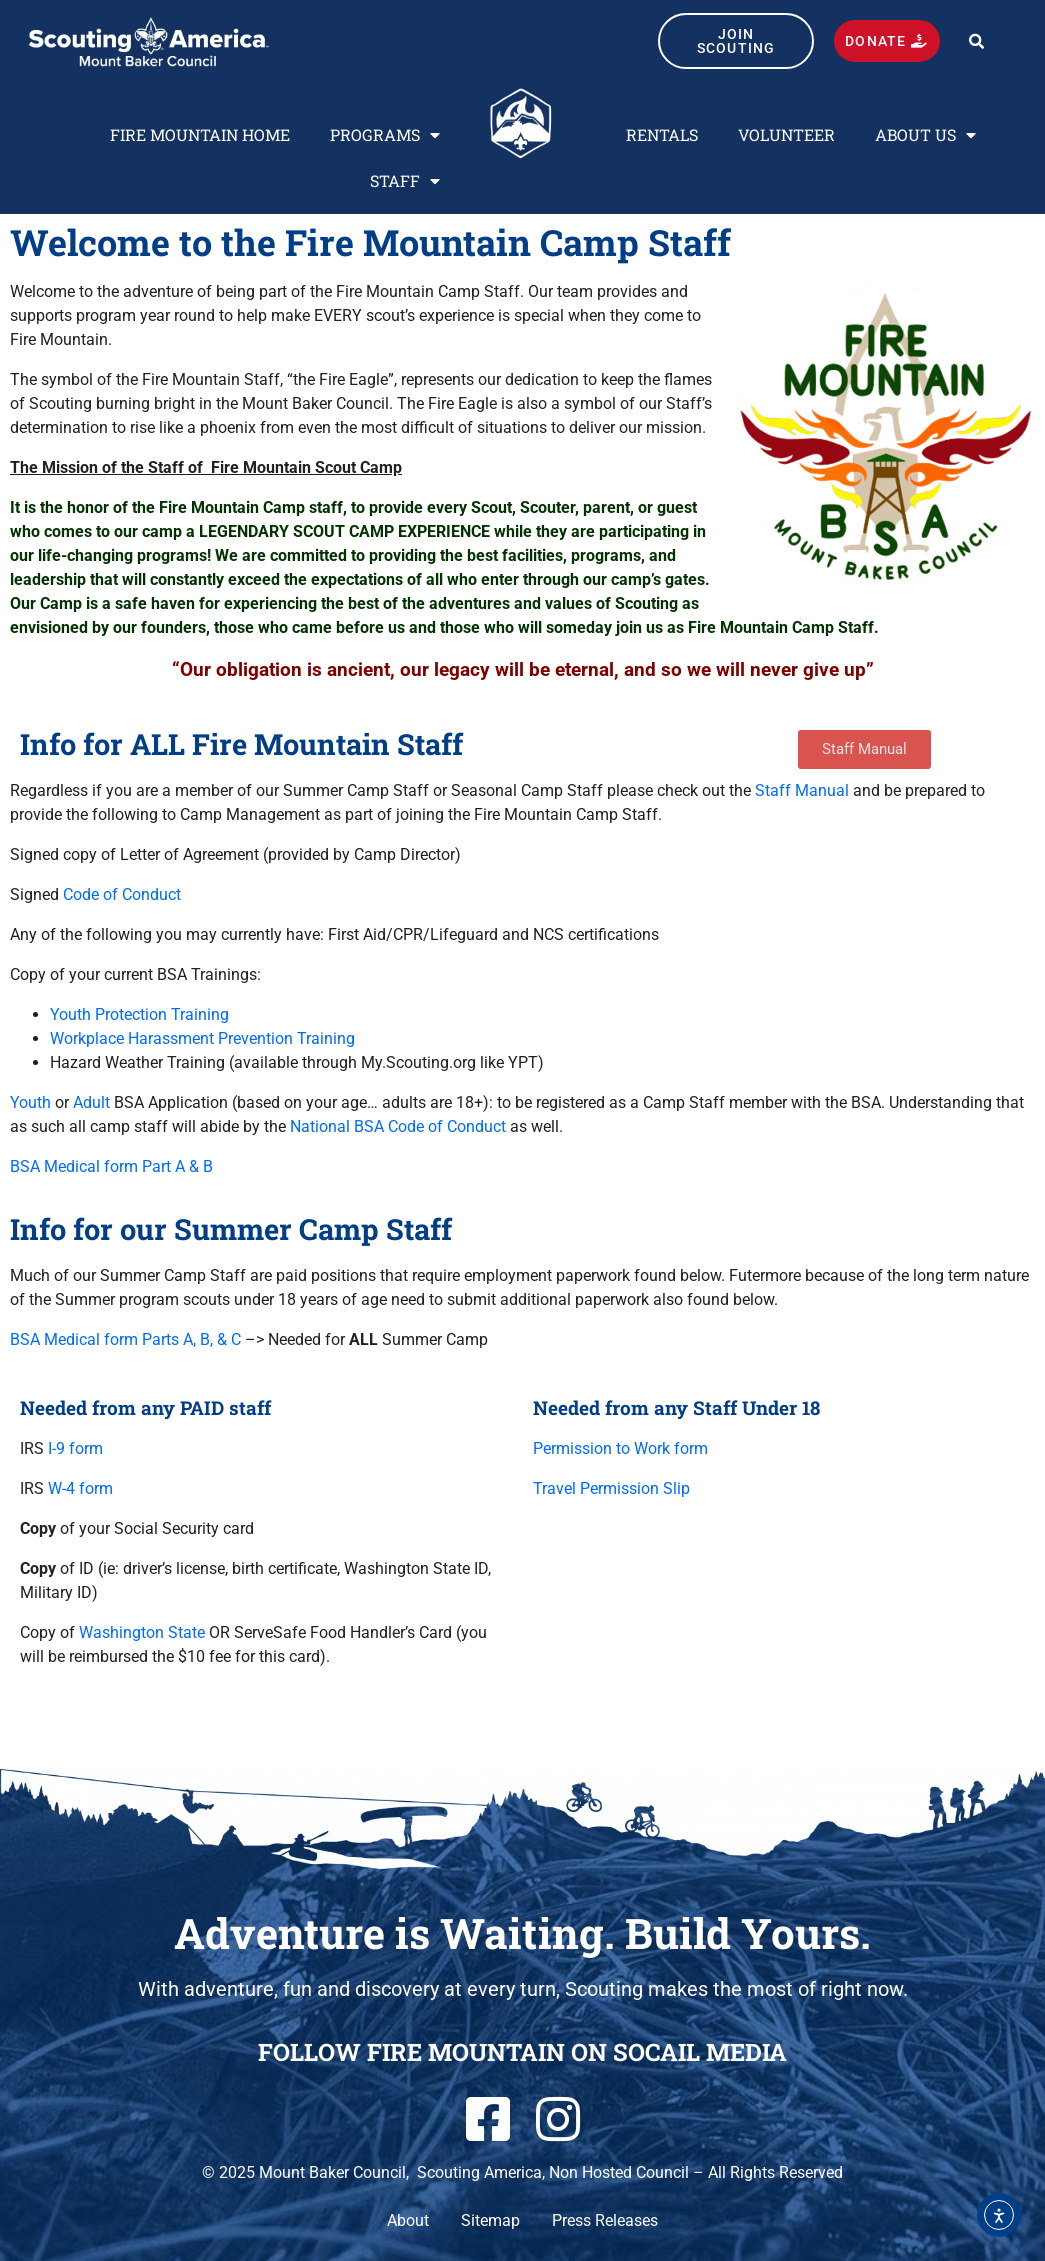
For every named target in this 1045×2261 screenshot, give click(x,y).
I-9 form (75, 1448)
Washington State (142, 1632)
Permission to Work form (620, 1448)
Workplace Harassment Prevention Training (202, 1038)
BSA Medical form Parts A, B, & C (125, 1339)
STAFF (405, 181)
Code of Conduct (122, 894)
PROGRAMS (385, 135)
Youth (30, 1102)
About (408, 2220)
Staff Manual (802, 790)
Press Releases (605, 2220)
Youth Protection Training (139, 1014)
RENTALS (662, 134)
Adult (91, 1102)
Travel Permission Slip (611, 1488)
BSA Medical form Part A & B (111, 1166)
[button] (976, 41)
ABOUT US (925, 135)
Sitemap (490, 2220)
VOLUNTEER (786, 134)
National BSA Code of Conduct (398, 1126)
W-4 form (80, 1488)
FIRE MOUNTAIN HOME (200, 134)
